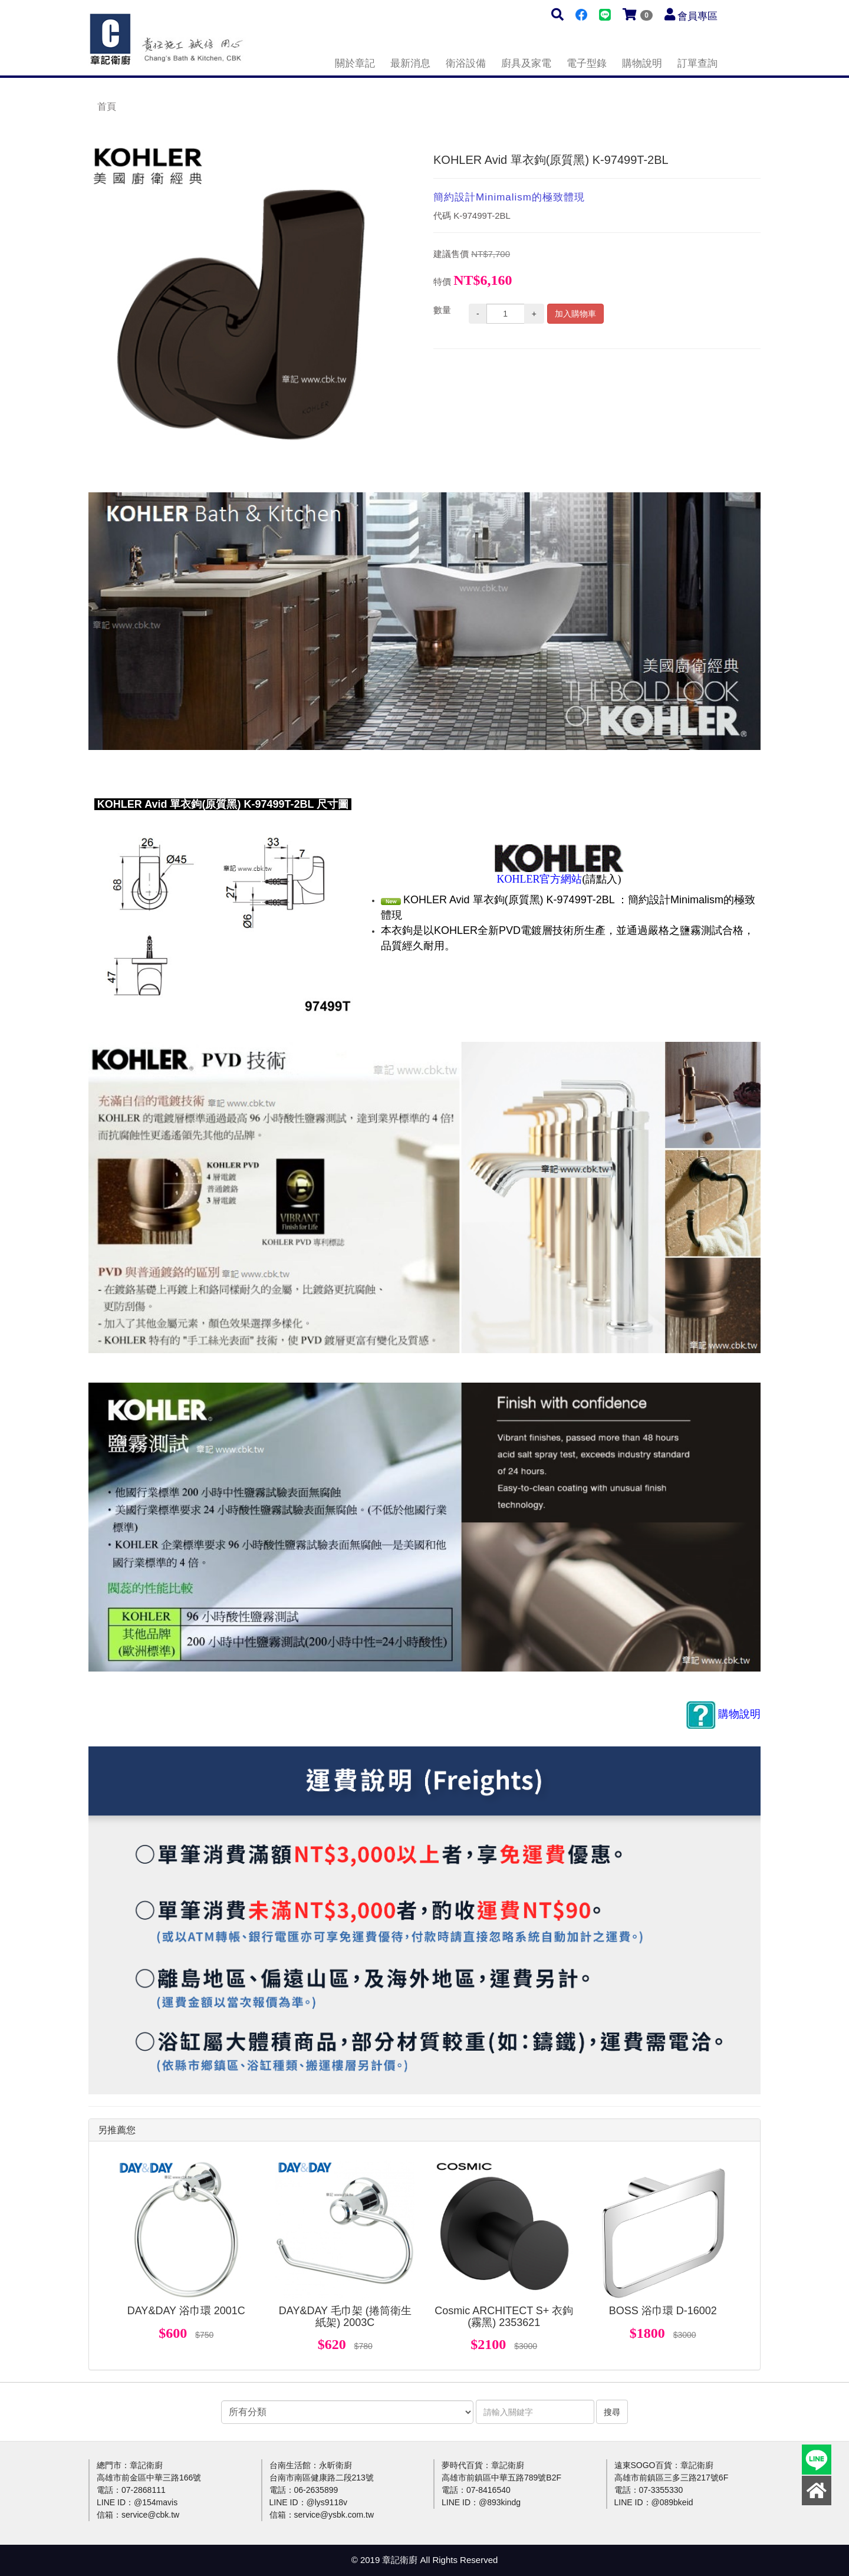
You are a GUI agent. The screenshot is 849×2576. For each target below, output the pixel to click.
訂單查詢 (697, 63)
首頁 (106, 106)
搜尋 (612, 2412)
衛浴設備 (466, 63)
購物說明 (642, 63)
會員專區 (697, 16)
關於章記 (355, 63)
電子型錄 (587, 63)
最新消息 (410, 63)
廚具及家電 (526, 63)
